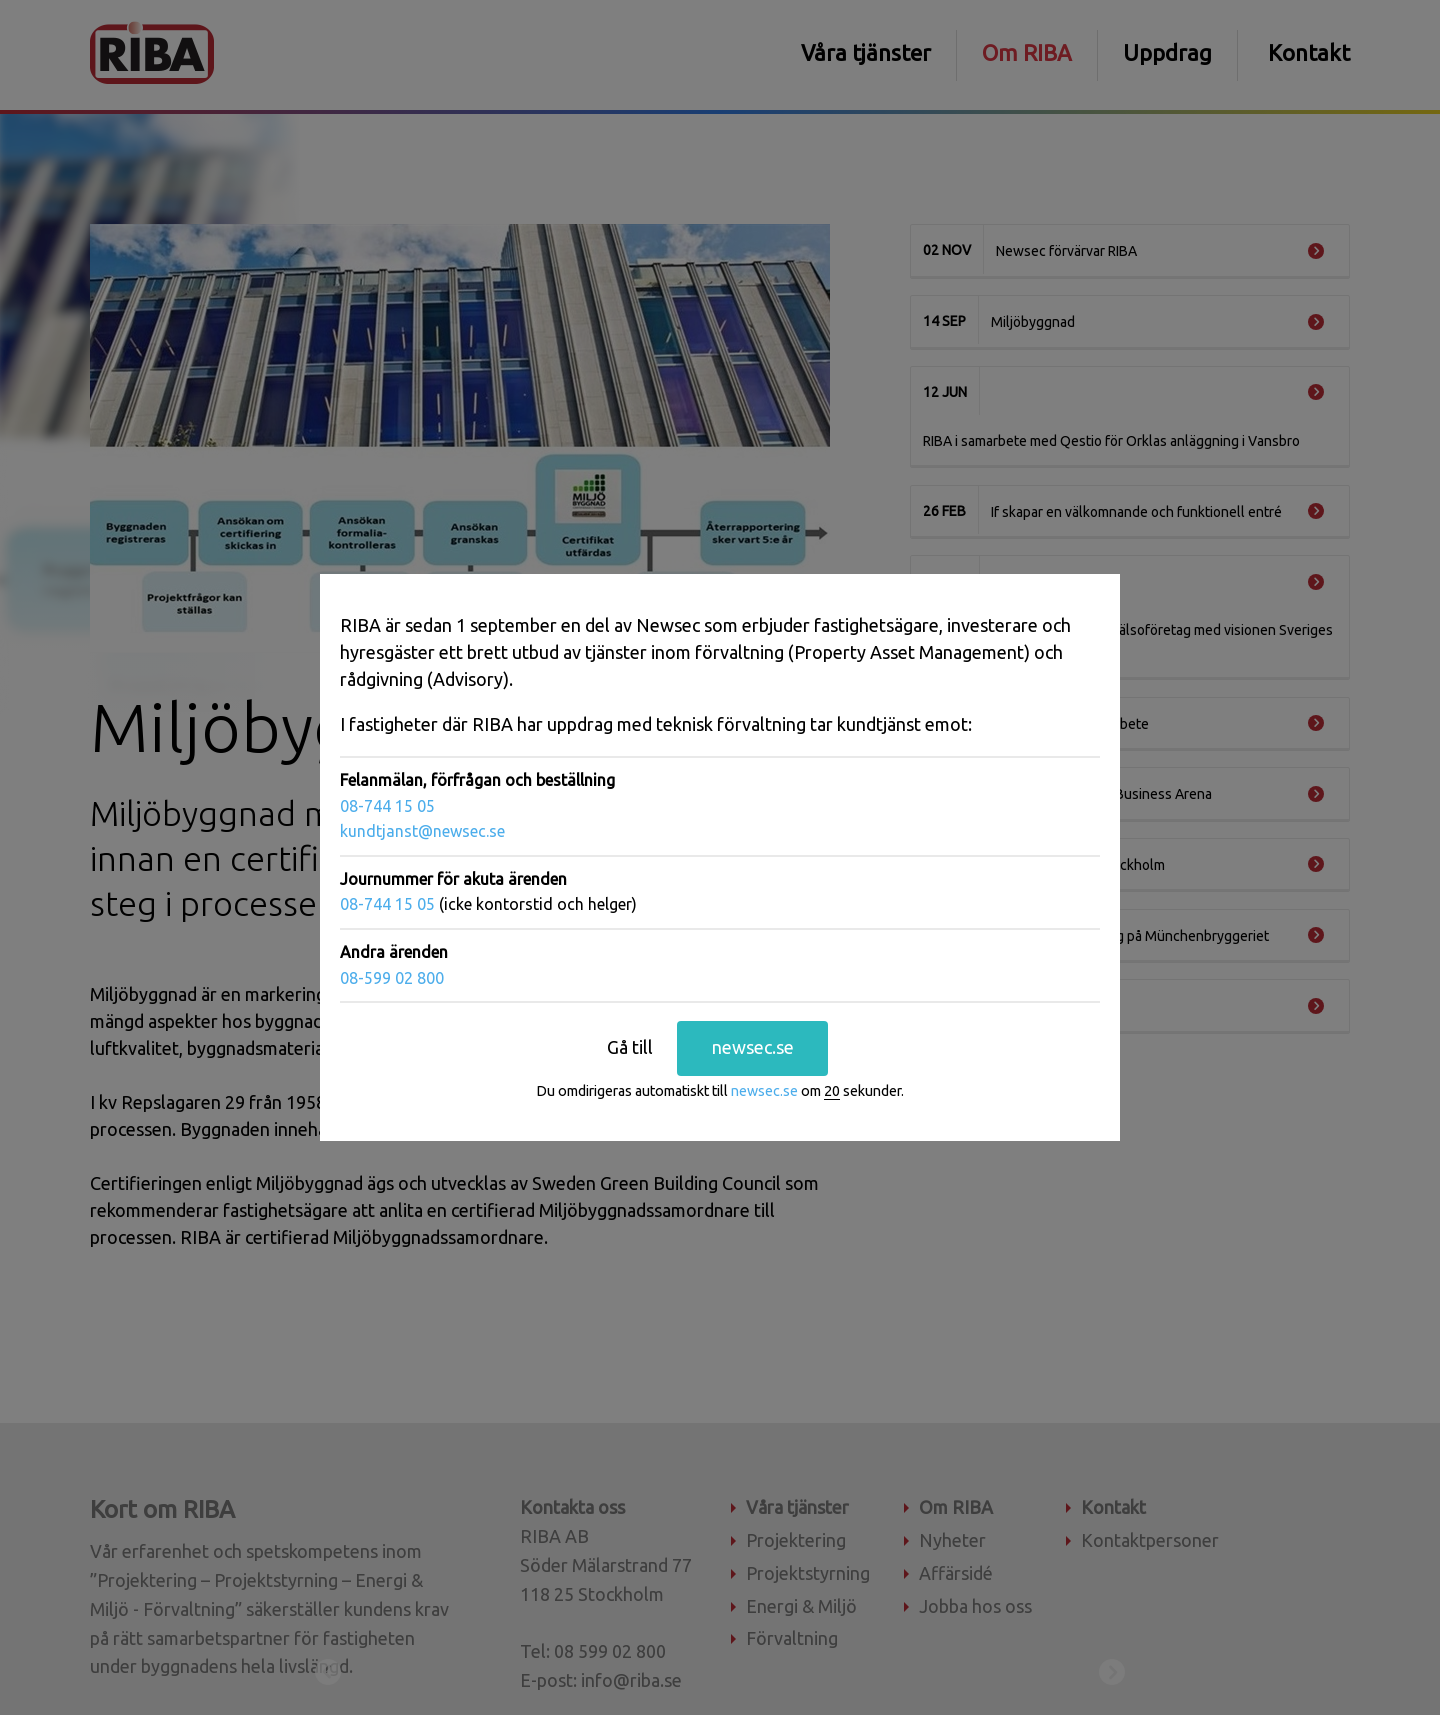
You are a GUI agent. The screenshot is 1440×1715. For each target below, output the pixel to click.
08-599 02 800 (392, 977)
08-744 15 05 (387, 806)
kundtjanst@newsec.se (422, 831)
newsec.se (753, 1047)
